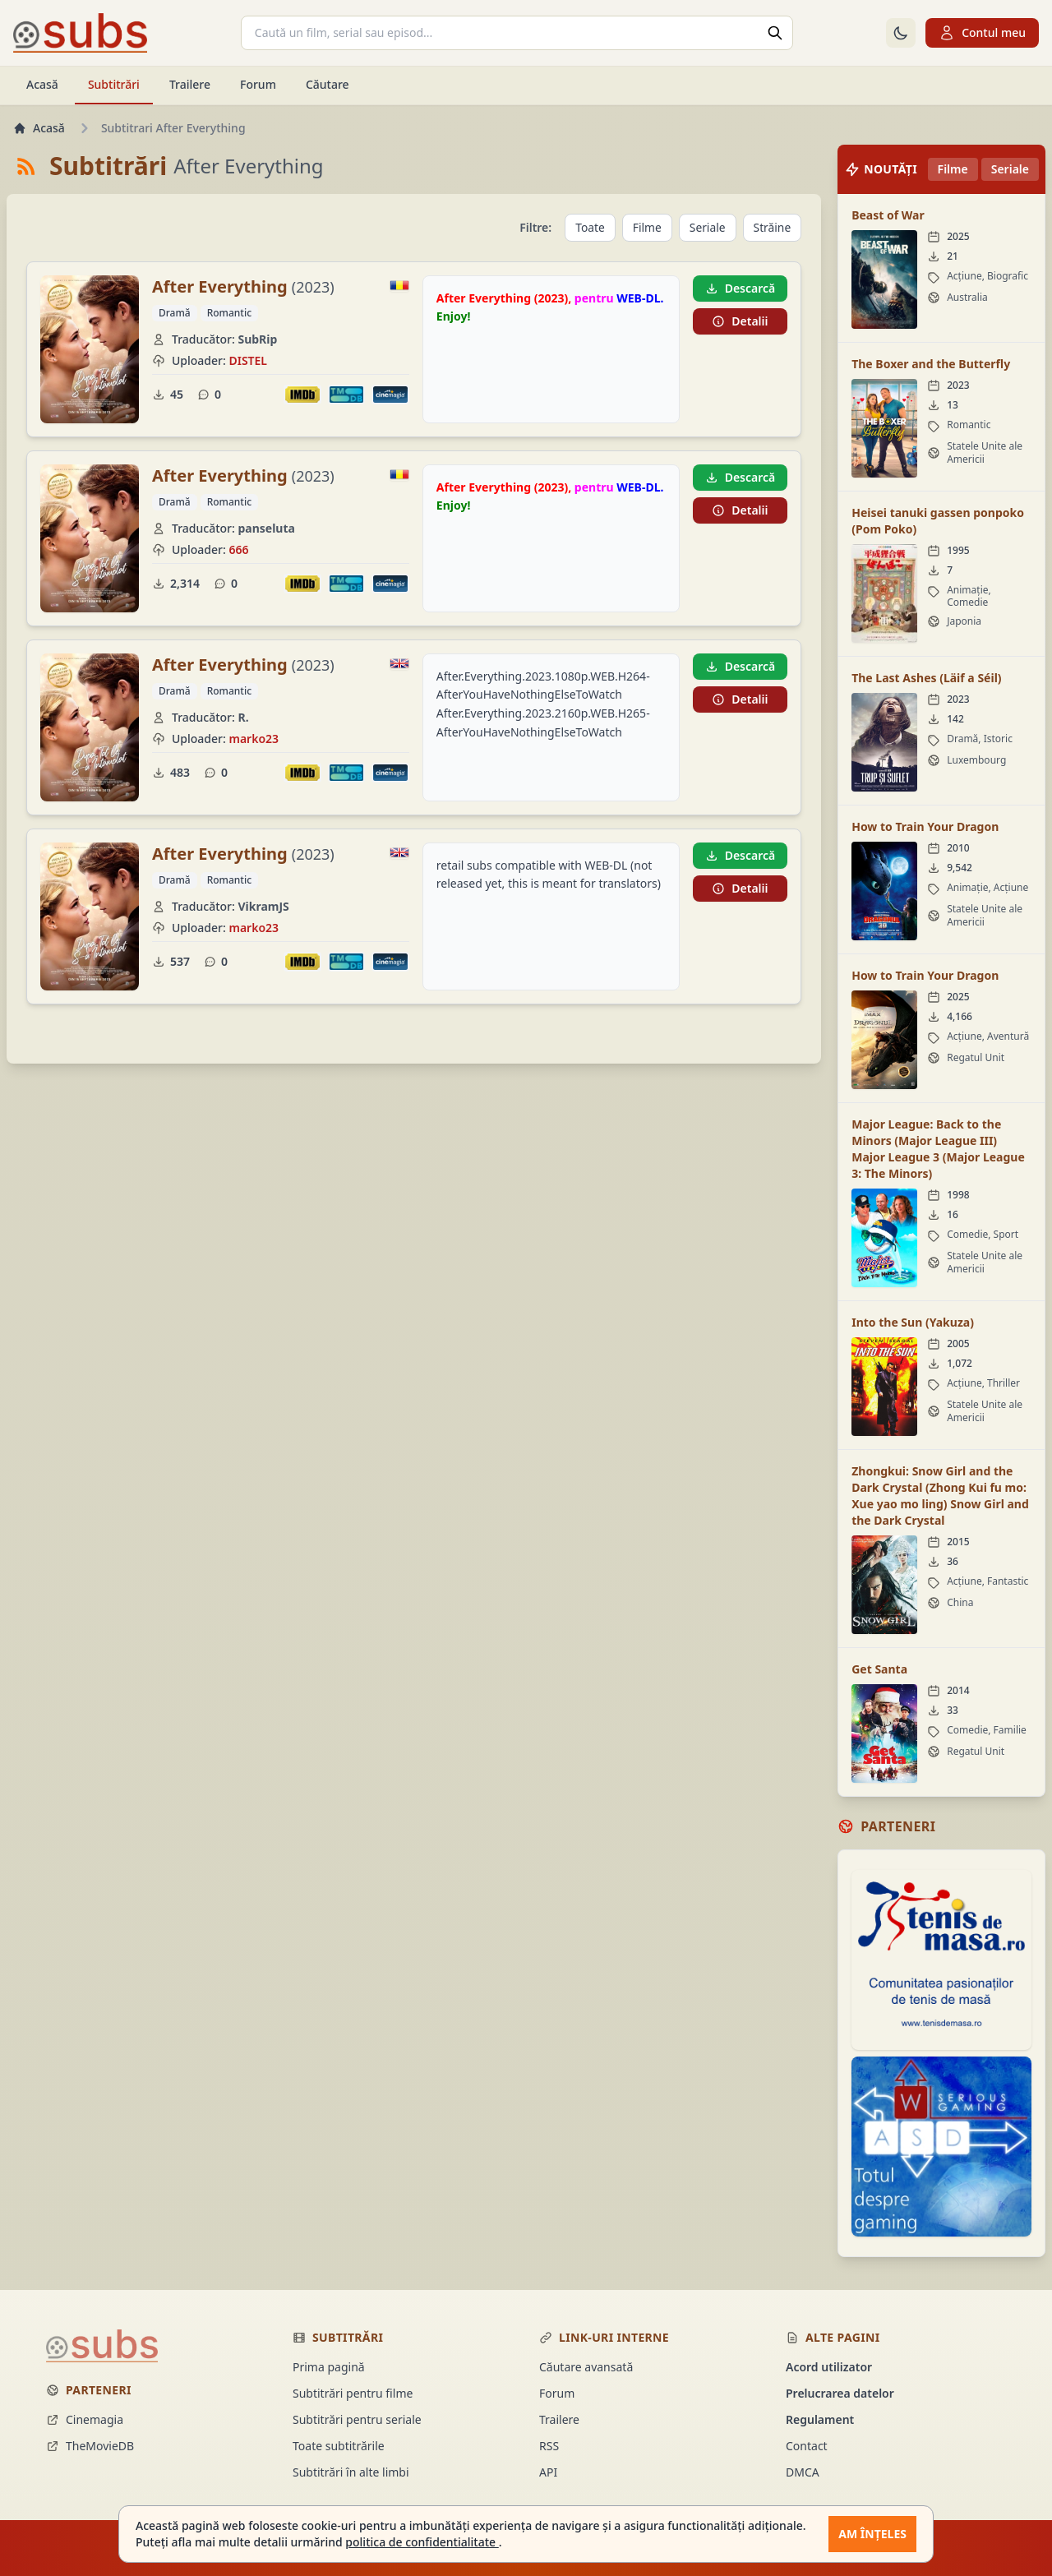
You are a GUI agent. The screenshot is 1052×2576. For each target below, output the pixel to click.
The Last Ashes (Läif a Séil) (926, 678)
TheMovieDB (90, 2446)
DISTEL (247, 360)
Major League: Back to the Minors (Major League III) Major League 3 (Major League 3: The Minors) (938, 1148)
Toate (588, 227)
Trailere (189, 84)
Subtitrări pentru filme (353, 2393)
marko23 (253, 738)
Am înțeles (872, 2533)
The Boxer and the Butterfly (930, 364)
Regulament (820, 2419)
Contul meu (982, 33)
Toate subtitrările (339, 2446)
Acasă (42, 84)
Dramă (175, 313)
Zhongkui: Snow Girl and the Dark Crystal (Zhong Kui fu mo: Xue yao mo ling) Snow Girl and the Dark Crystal (940, 1495)
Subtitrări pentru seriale (357, 2419)
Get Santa (879, 1669)
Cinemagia (84, 2419)
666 (238, 549)
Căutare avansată (586, 2367)
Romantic (229, 313)
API (548, 2472)
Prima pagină (329, 2367)
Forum (258, 84)
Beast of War (888, 215)
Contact (807, 2446)
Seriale (707, 227)
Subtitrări (114, 84)
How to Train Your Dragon (925, 826)
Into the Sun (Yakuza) (912, 1322)
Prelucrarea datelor (840, 2393)
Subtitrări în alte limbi (351, 2472)
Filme (645, 227)
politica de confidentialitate (421, 2542)
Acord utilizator (829, 2367)
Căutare (327, 84)
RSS (549, 2446)
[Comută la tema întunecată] (901, 33)
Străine (772, 227)
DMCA (802, 2472)
